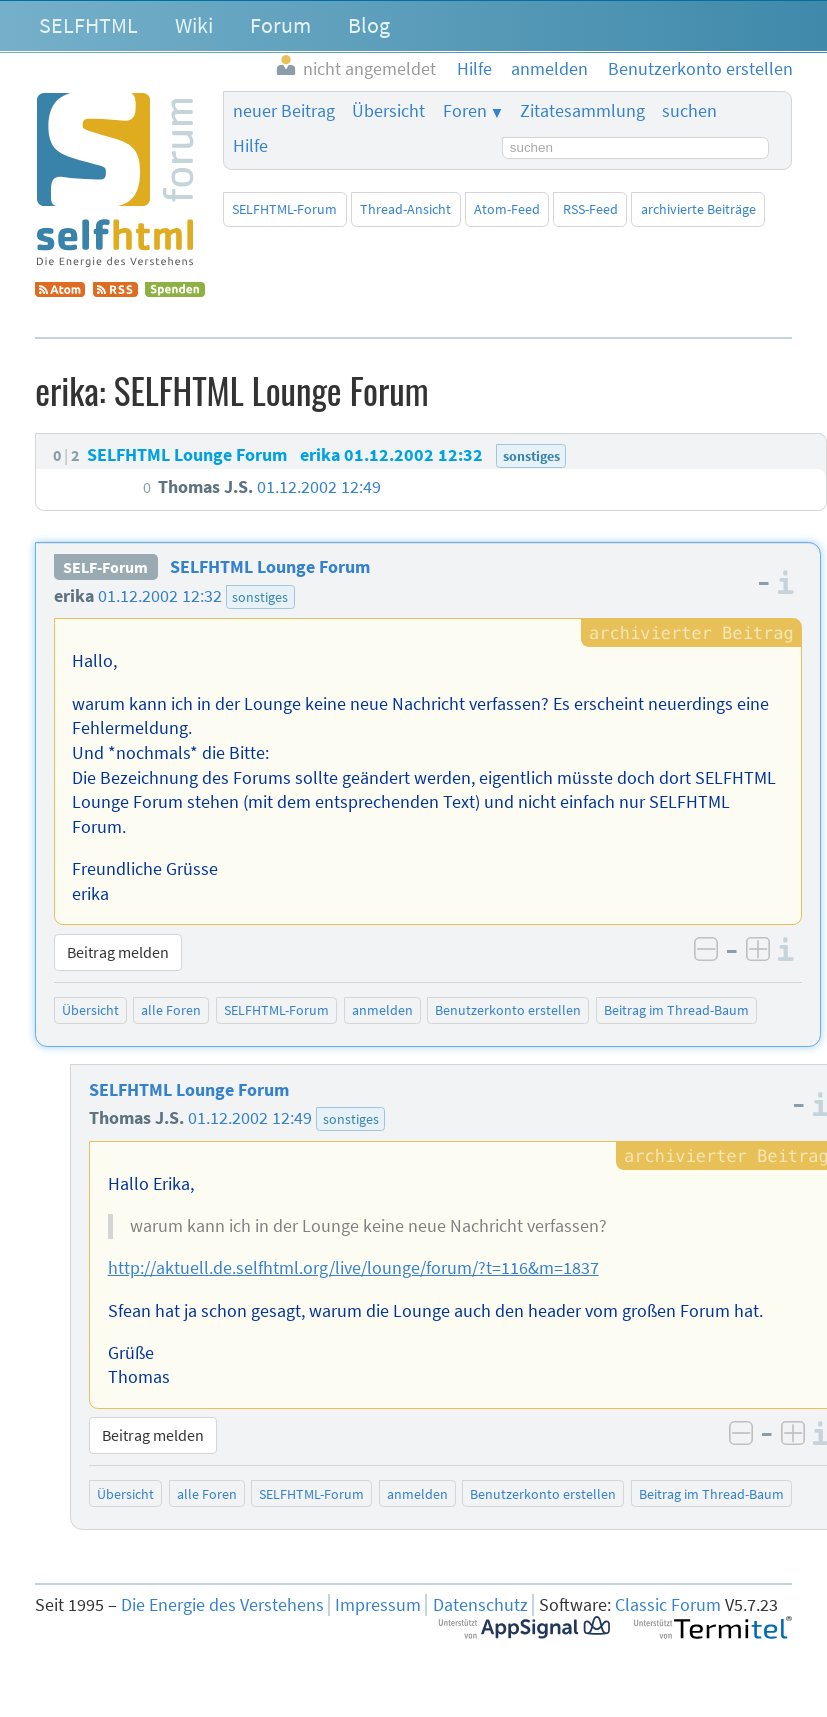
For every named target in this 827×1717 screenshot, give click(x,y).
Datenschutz (480, 1605)
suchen (689, 111)
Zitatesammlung (582, 111)
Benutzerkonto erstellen (508, 1010)
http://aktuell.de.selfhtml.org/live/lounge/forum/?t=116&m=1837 (353, 1268)
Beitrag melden (118, 952)
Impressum (378, 1605)
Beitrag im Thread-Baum (676, 1010)
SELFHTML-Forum (284, 209)
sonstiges (260, 597)
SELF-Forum (105, 567)
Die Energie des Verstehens (222, 1605)
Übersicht (388, 111)
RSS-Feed (590, 209)
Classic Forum (668, 1605)
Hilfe (250, 146)
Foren (465, 111)
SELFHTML (88, 25)
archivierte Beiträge (698, 209)
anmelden (382, 1010)
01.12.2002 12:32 (160, 596)
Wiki (194, 25)
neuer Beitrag (284, 111)
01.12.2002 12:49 (250, 1118)
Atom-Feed (507, 209)
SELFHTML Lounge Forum (270, 567)
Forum (280, 25)
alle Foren (171, 1010)
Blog (369, 25)
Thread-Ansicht (405, 209)
